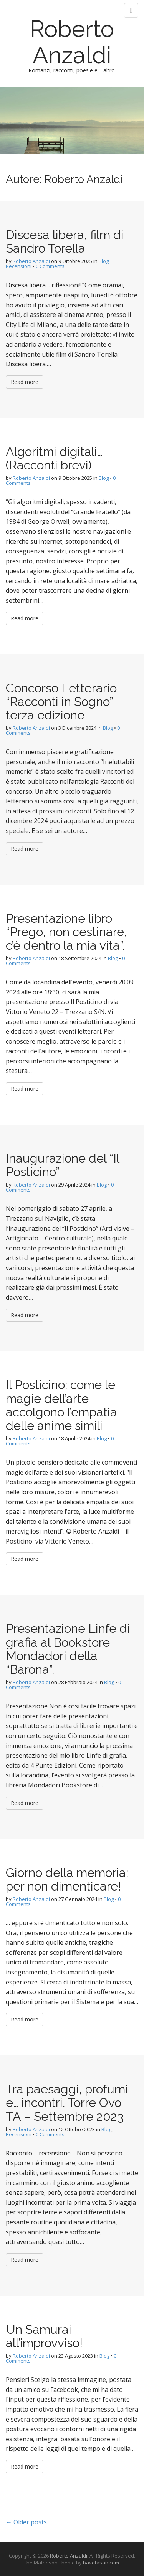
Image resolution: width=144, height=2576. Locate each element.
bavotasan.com (101, 2562)
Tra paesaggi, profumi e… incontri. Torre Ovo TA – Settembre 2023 (67, 2102)
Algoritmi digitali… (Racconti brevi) (54, 458)
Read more (24, 381)
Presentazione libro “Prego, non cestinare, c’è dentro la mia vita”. (66, 931)
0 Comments (50, 266)
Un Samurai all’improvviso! (44, 2336)
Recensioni (18, 266)
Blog (104, 261)
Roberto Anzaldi (72, 42)
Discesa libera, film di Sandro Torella (65, 241)
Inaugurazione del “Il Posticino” (62, 1165)
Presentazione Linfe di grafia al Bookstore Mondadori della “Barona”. (68, 1648)
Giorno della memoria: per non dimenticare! (67, 1879)
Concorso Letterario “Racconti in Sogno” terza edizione (61, 701)
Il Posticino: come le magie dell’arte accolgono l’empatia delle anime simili (61, 1405)
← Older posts (26, 2522)
